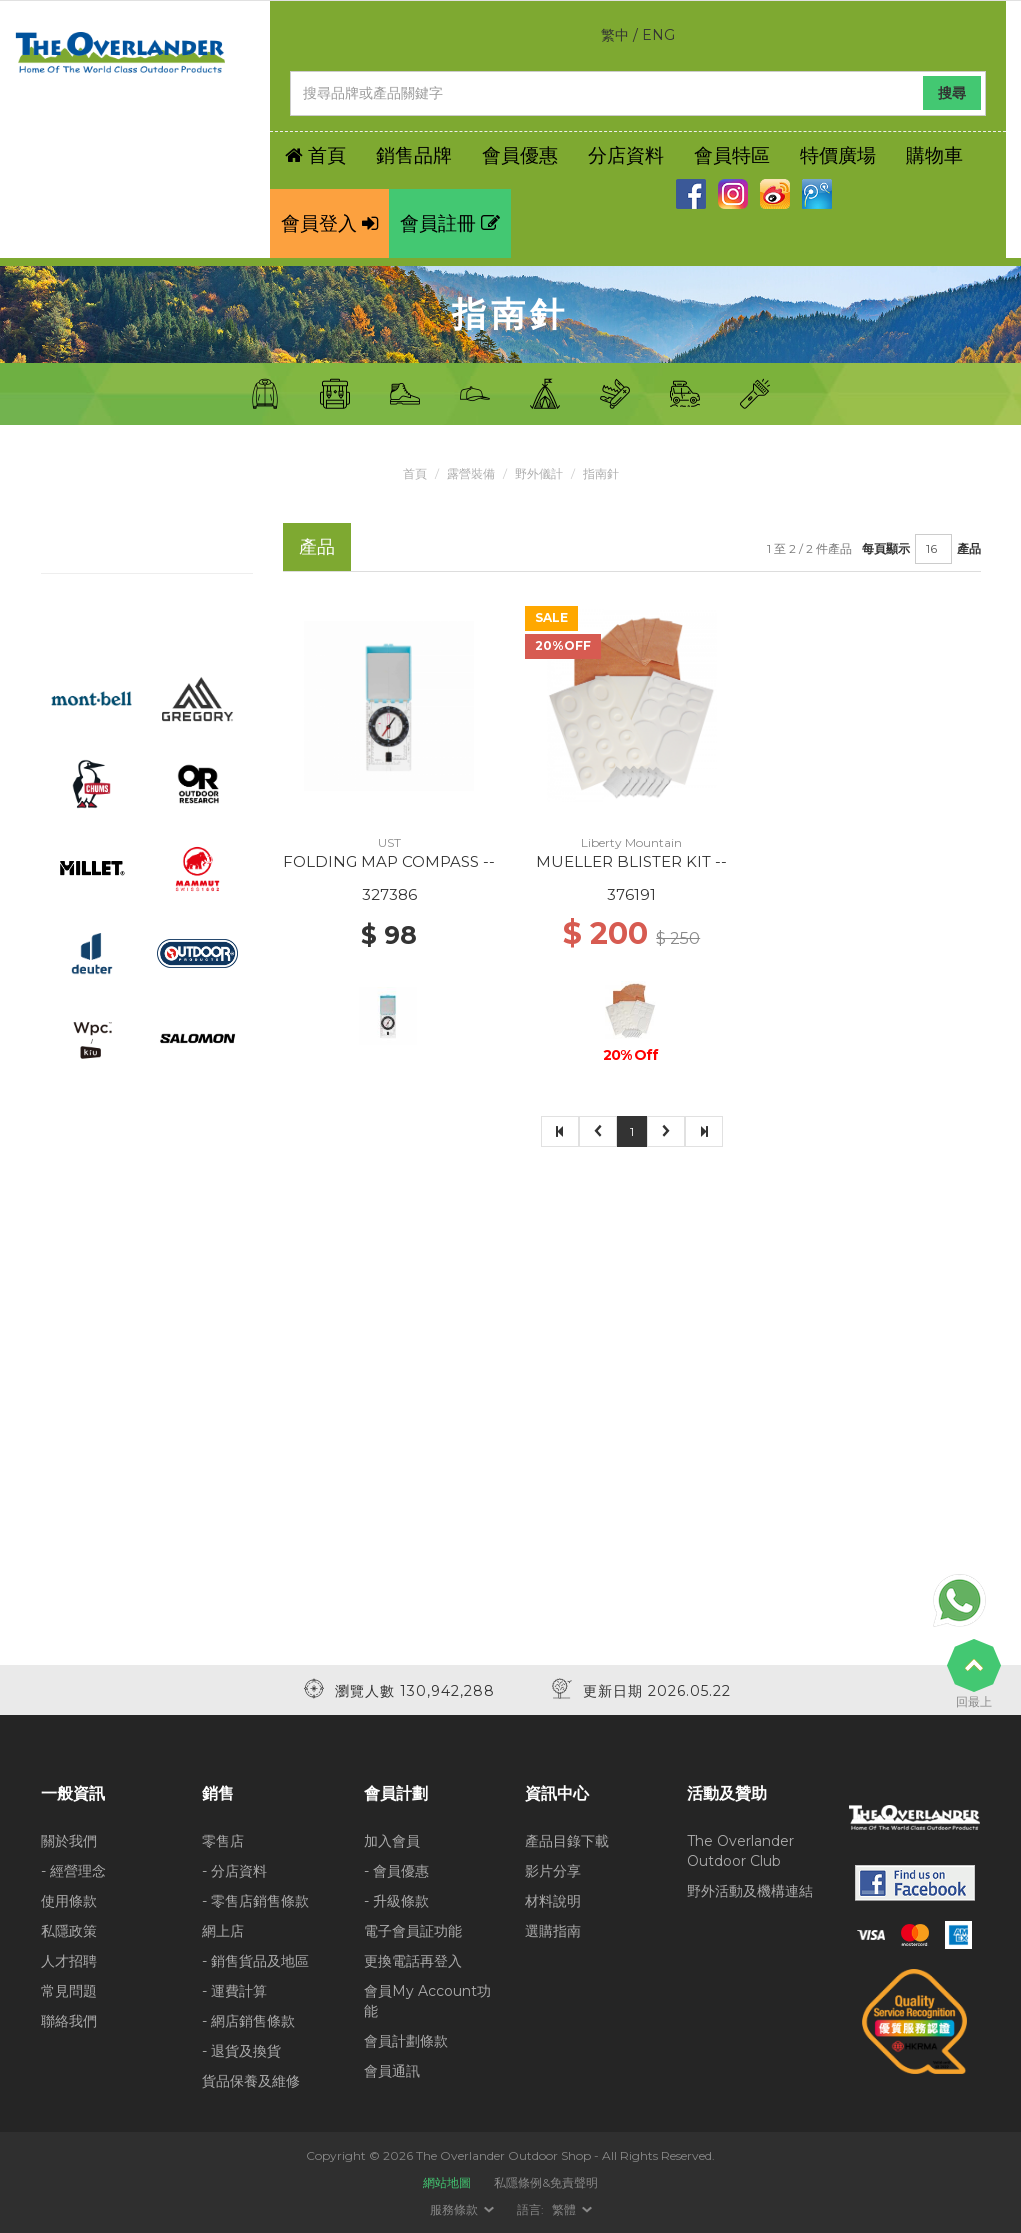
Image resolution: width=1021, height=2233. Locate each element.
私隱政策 (69, 1931)
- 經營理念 (73, 1871)
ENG (658, 35)
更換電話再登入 (413, 1961)
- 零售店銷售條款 (255, 1901)
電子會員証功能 (413, 1931)
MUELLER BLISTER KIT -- (631, 861)
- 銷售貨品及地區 (255, 1961)
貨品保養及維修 (251, 2081)
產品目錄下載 (567, 1841)
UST (389, 842)
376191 (631, 894)
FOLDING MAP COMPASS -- (389, 861)
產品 (969, 548)
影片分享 (553, 1871)
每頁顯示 (886, 548)
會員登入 (329, 223)
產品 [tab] (317, 546)
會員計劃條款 (406, 2041)
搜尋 (952, 93)
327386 (389, 894)
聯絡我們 (69, 2021)
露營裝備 (471, 473)
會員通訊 (392, 2071)
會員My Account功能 (427, 2001)
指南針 (601, 473)
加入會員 (392, 1841)
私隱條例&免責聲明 (546, 2182)
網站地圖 (447, 2182)
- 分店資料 (234, 1871)
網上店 (223, 1931)
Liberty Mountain (631, 842)
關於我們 (69, 1841)
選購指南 (553, 1931)
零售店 (223, 1841)
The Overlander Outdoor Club (740, 1851)
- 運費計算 (234, 1991)
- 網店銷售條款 (248, 2021)
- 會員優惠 (396, 1871)
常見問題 (69, 1991)
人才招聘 (69, 1961)
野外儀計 (539, 473)
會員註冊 (450, 223)
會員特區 (732, 155)
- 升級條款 (396, 1901)
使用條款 (69, 1901)
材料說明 (553, 1901)
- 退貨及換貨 (241, 2051)
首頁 (415, 473)
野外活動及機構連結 (750, 1891)
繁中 (615, 35)
